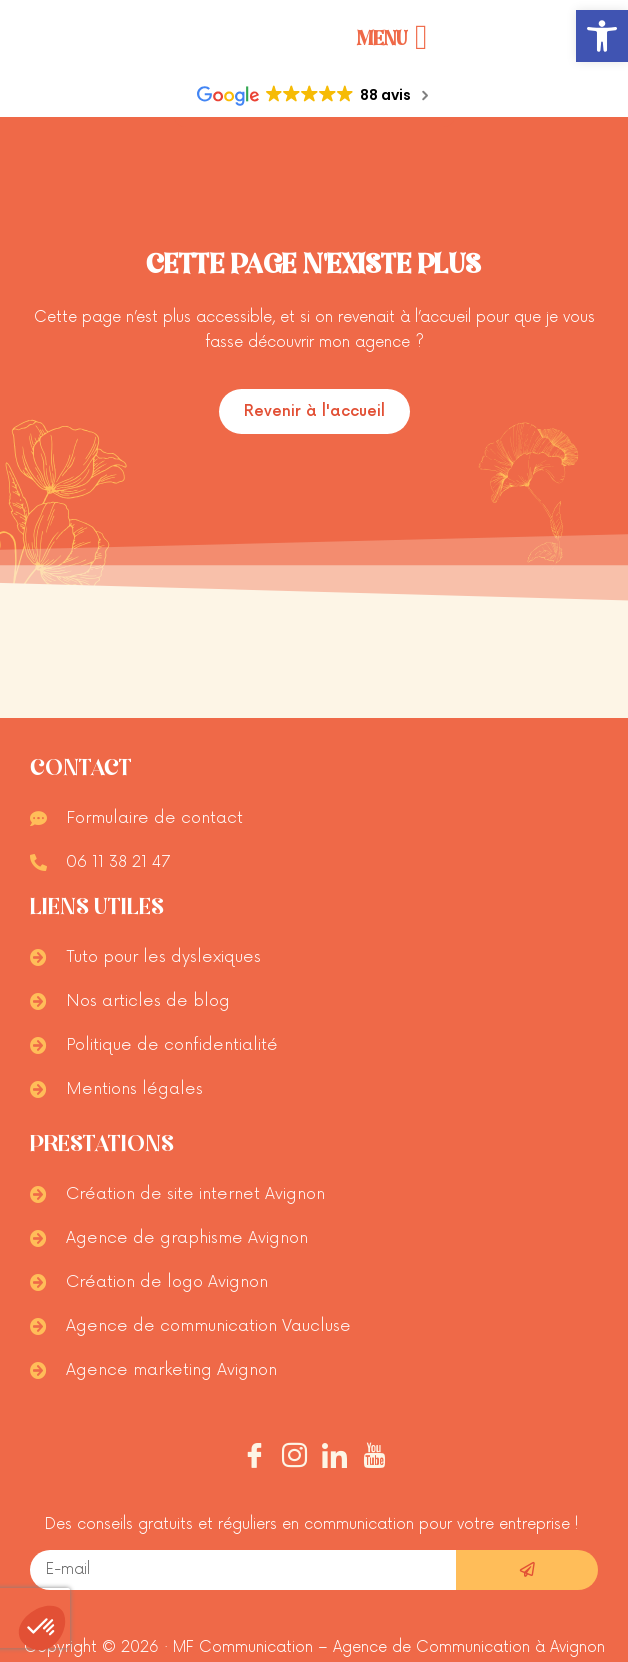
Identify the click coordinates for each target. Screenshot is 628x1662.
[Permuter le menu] (392, 38)
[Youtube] (374, 1459)
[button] (602, 36)
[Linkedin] (334, 1459)
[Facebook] (254, 1459)
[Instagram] (294, 1459)
